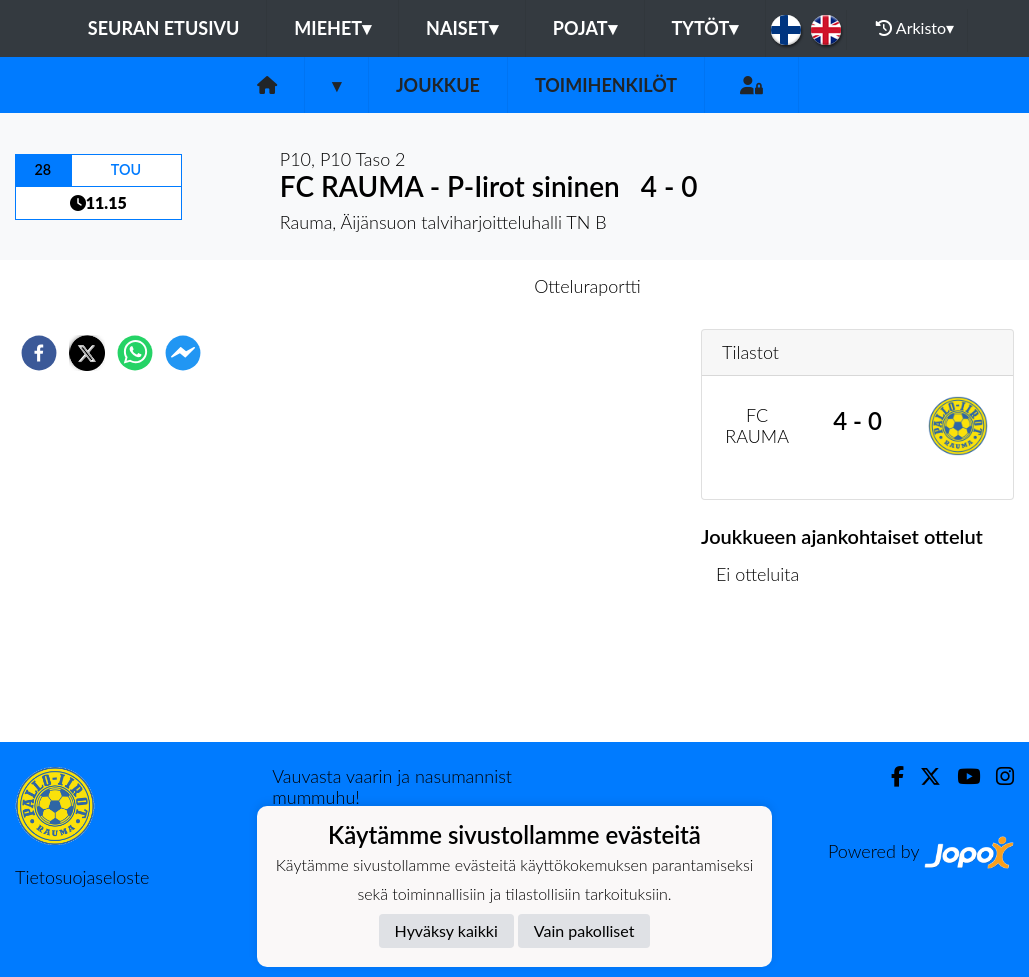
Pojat (585, 28)
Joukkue (438, 85)
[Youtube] (960, 776)
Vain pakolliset (584, 930)
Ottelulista (765, 674)
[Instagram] (997, 776)
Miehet (332, 28)
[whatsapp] (135, 353)
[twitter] (87, 353)
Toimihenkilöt (606, 85)
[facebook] (39, 353)
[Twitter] (922, 776)
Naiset (462, 28)
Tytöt (705, 28)
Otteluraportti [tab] (587, 286)
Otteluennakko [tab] (445, 286)
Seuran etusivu (164, 28)
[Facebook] (889, 776)
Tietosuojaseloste (82, 877)
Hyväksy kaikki (446, 930)
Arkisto (915, 28)
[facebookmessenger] (183, 353)
